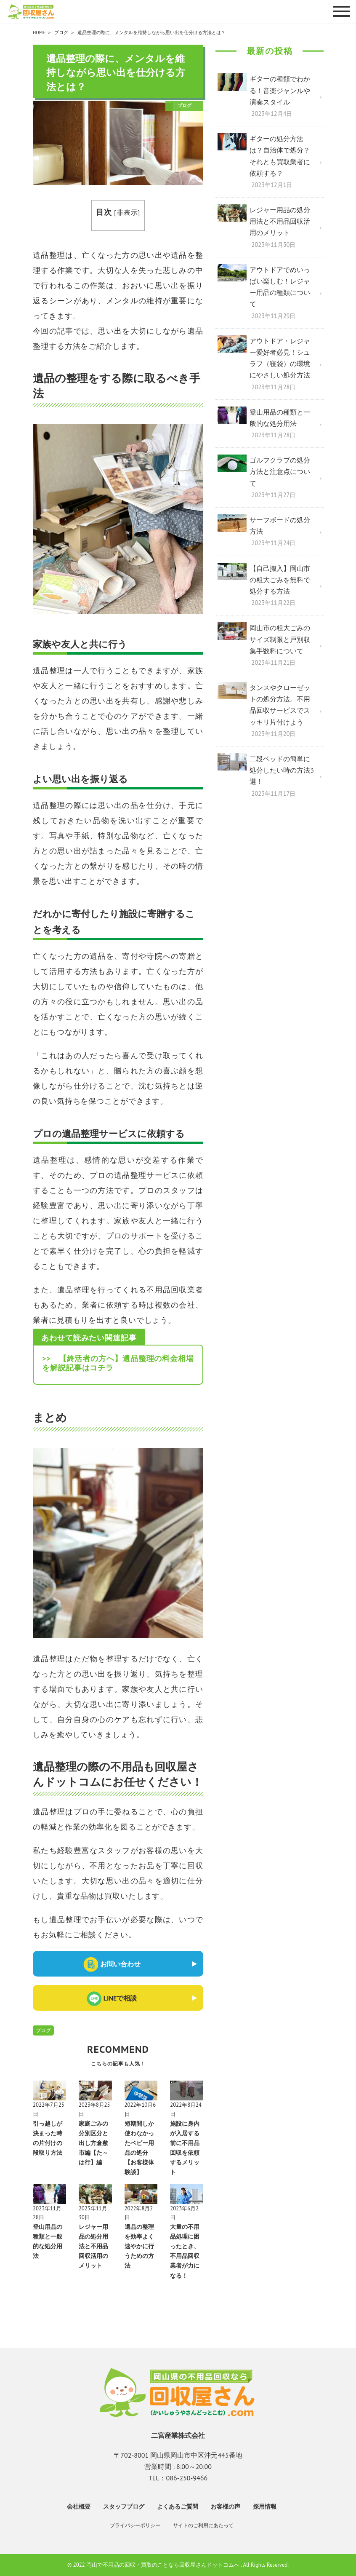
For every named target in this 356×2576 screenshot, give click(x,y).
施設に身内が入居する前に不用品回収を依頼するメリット (184, 2148)
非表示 (127, 212)
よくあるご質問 (177, 2506)
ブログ (43, 2030)
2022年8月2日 (139, 2213)
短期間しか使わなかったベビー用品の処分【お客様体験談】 (139, 2148)
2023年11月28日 (47, 2213)
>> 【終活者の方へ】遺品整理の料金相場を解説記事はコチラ (118, 1363)
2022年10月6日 (140, 2109)
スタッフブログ (123, 2506)
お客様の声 (225, 2506)
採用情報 (264, 2506)
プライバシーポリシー (135, 2525)
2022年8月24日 (186, 2109)
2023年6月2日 (184, 2213)
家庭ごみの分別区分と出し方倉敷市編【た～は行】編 (93, 2143)
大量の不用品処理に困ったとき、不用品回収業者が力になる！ (184, 2251)
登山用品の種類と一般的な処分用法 (47, 2241)
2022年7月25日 (48, 2109)
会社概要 (78, 2506)
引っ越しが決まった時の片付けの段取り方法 (47, 2138)
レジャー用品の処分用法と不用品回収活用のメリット (93, 2246)
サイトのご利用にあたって (203, 2525)
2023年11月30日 (93, 2213)
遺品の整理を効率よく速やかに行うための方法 (139, 2246)
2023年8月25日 (94, 2109)
